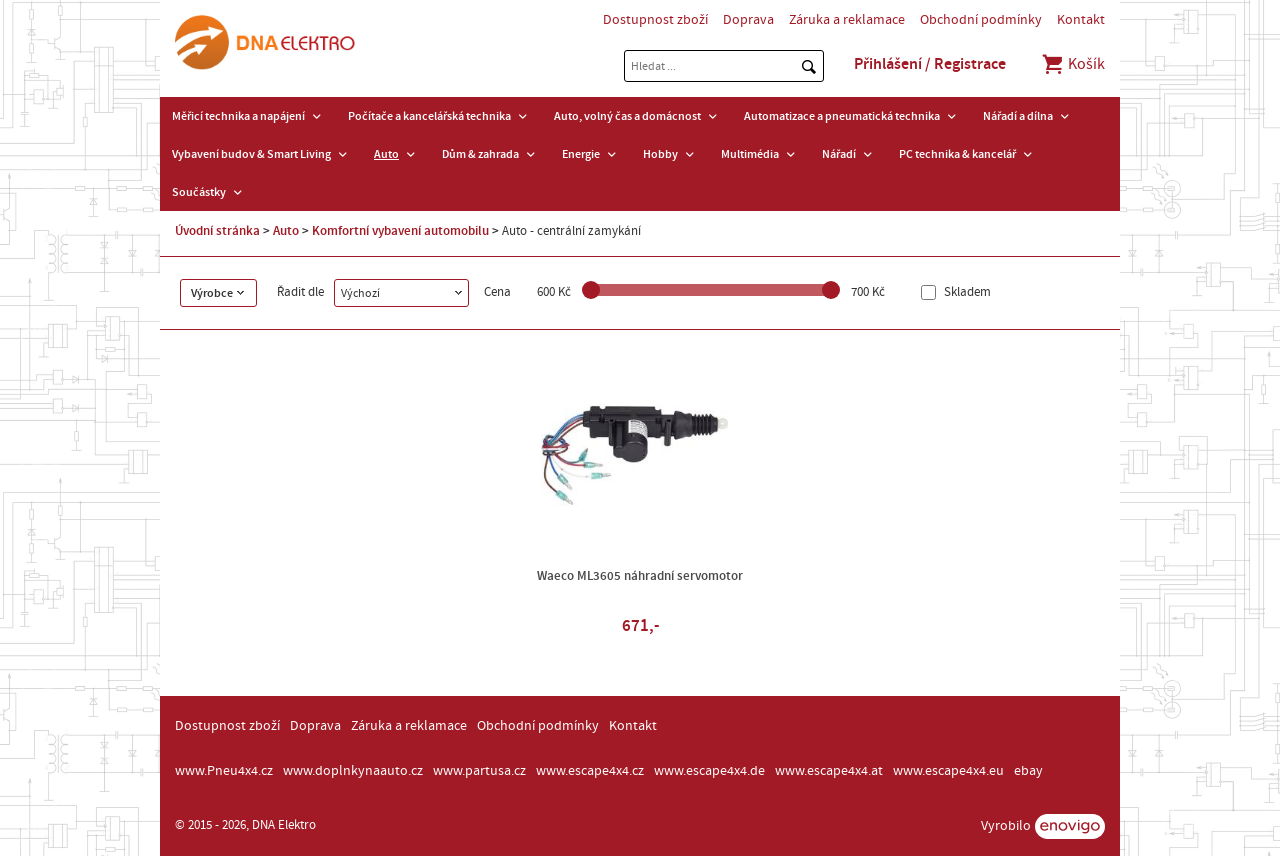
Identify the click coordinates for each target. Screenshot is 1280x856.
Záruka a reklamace (847, 20)
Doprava (748, 20)
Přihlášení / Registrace (930, 64)
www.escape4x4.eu (948, 771)
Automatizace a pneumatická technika (842, 116)
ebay (1028, 771)
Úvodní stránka (217, 231)
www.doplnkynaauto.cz (353, 771)
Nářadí (839, 154)
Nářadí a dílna (1018, 116)
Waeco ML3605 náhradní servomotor (640, 576)
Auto (386, 154)
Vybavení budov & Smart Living (251, 154)
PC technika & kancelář (957, 154)
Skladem (966, 292)
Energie (581, 154)
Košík (1072, 64)
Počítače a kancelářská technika (429, 116)
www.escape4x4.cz (590, 771)
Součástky (199, 192)
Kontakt (1081, 20)
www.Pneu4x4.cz (224, 771)
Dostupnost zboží (655, 20)
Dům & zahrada (480, 154)
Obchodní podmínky (981, 20)
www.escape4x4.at (829, 771)
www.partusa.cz (479, 771)
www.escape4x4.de (709, 771)
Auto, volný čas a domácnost (627, 116)
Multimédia (750, 154)
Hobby (660, 154)
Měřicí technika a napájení (238, 116)
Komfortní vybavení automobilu (400, 231)
